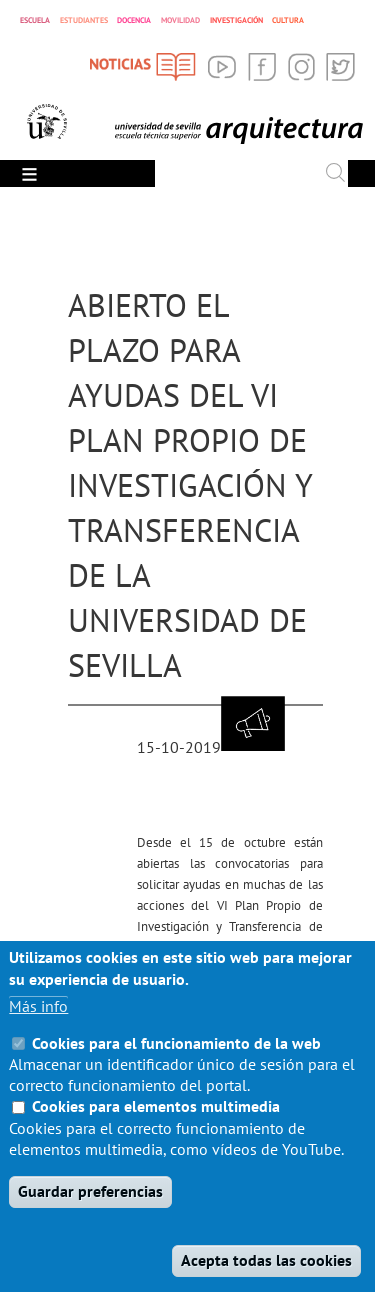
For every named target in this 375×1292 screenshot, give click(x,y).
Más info (38, 1038)
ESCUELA (35, 20)
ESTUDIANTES (84, 20)
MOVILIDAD (180, 20)
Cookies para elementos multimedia (156, 1138)
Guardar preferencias (90, 1223)
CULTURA (288, 20)
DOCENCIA (134, 20)
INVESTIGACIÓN (236, 19)
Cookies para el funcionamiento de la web (176, 1075)
